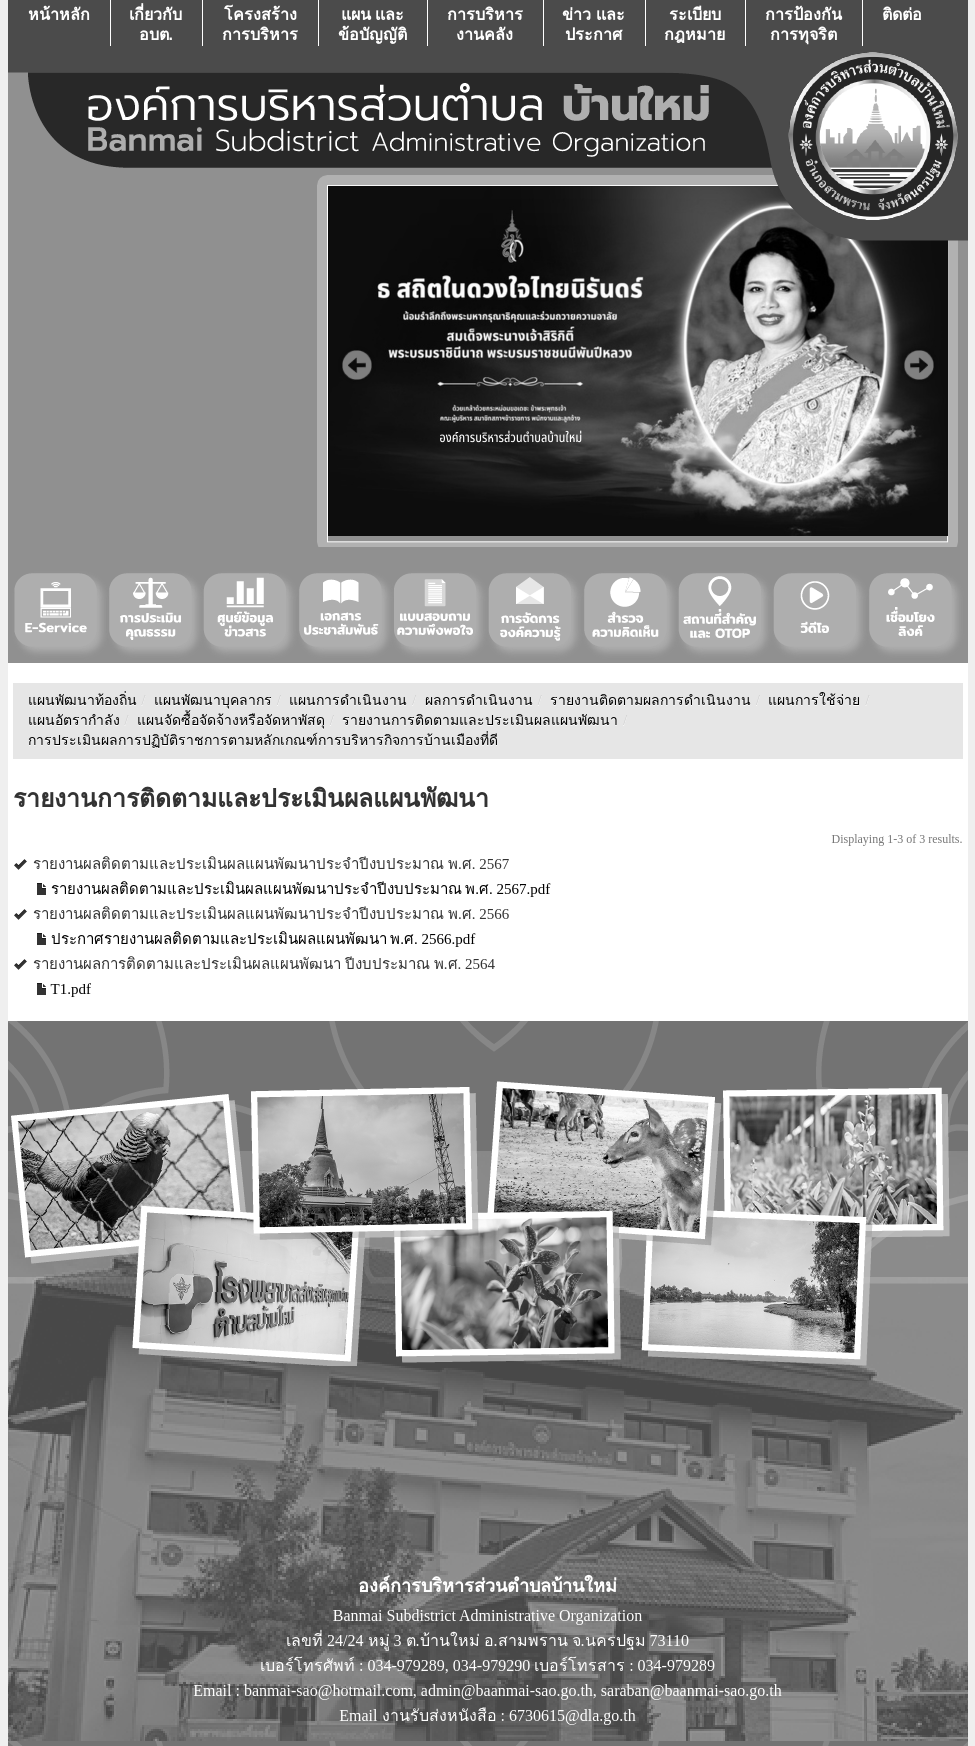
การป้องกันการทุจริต (803, 24)
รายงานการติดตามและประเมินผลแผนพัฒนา (480, 720)
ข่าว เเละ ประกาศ (593, 24)
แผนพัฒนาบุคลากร (213, 700)
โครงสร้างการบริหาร (260, 24)
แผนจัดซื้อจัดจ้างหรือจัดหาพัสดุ (231, 720)
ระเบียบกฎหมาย (694, 24)
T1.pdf (71, 989)
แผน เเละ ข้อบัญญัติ (372, 24)
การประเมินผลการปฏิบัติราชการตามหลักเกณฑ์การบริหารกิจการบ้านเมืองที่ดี (263, 740)
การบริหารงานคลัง (485, 24)
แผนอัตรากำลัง (74, 720)
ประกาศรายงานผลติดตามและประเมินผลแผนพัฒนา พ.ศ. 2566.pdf (263, 939)
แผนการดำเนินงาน (348, 700)
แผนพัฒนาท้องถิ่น (82, 700)
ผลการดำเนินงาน (479, 700)
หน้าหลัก (59, 24)
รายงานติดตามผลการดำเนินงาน (650, 700)
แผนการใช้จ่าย (814, 700)
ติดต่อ (902, 24)
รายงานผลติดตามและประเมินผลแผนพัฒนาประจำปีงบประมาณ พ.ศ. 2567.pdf (301, 889)
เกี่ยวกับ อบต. (155, 24)
